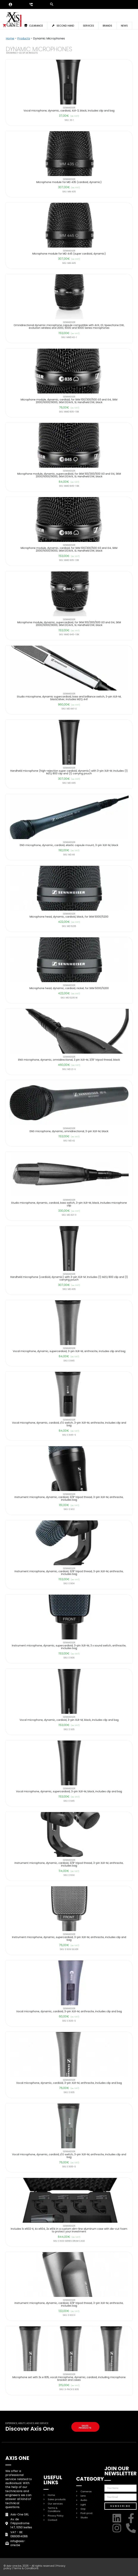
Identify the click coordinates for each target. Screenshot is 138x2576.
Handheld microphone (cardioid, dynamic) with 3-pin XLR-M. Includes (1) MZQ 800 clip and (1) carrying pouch (69, 1278)
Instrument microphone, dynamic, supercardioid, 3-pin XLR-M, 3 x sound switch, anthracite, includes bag (69, 1647)
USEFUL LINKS (52, 2480)
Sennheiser (69, 107)
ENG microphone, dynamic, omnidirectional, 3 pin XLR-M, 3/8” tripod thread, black (69, 1059)
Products (23, 38)
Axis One (17, 2458)
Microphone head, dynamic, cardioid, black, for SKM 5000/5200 (69, 916)
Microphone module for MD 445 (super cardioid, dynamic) (69, 253)
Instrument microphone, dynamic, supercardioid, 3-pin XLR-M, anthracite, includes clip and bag (69, 1938)
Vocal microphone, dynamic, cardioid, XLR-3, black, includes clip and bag (69, 110)
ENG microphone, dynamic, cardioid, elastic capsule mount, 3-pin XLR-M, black (69, 845)
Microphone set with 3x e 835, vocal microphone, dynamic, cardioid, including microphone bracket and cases (69, 2379)
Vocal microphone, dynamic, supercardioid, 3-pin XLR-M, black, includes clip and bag (69, 1791)
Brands (107, 25)
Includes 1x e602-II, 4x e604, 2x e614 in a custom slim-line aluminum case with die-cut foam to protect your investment (69, 2230)
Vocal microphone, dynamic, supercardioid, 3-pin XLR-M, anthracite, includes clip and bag (69, 1351)
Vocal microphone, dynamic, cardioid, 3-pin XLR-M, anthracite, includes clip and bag (69, 2011)
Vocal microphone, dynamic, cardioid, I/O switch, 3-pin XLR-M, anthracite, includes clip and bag (69, 1424)
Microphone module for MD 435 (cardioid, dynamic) (69, 182)
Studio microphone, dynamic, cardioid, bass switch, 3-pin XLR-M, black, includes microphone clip (69, 1204)
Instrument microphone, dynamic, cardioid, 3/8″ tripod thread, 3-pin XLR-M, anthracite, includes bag (69, 1498)
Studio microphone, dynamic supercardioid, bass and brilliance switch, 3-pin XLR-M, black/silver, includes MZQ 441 (69, 698)
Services (88, 25)
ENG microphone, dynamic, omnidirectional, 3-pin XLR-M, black (69, 1131)
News (124, 25)
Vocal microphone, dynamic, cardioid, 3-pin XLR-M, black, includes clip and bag (69, 1720)
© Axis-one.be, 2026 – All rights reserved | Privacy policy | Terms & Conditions (34, 2567)
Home (10, 38)
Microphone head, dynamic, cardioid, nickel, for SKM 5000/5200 (69, 988)
